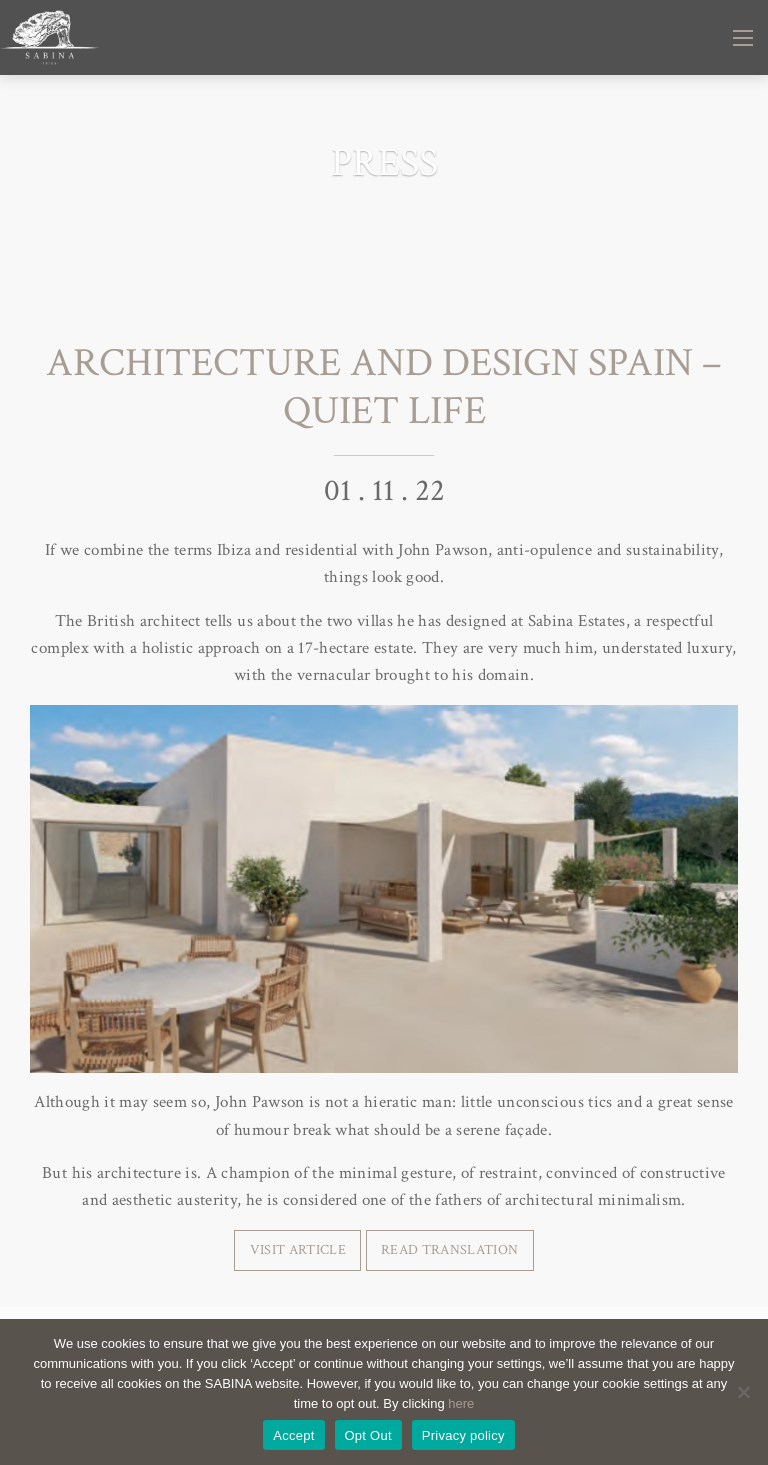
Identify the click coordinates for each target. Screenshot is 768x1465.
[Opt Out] (743, 1392)
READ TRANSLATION (449, 1249)
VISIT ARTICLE (298, 1249)
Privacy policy (463, 1435)
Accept (293, 1435)
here (461, 1403)
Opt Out (368, 1435)
